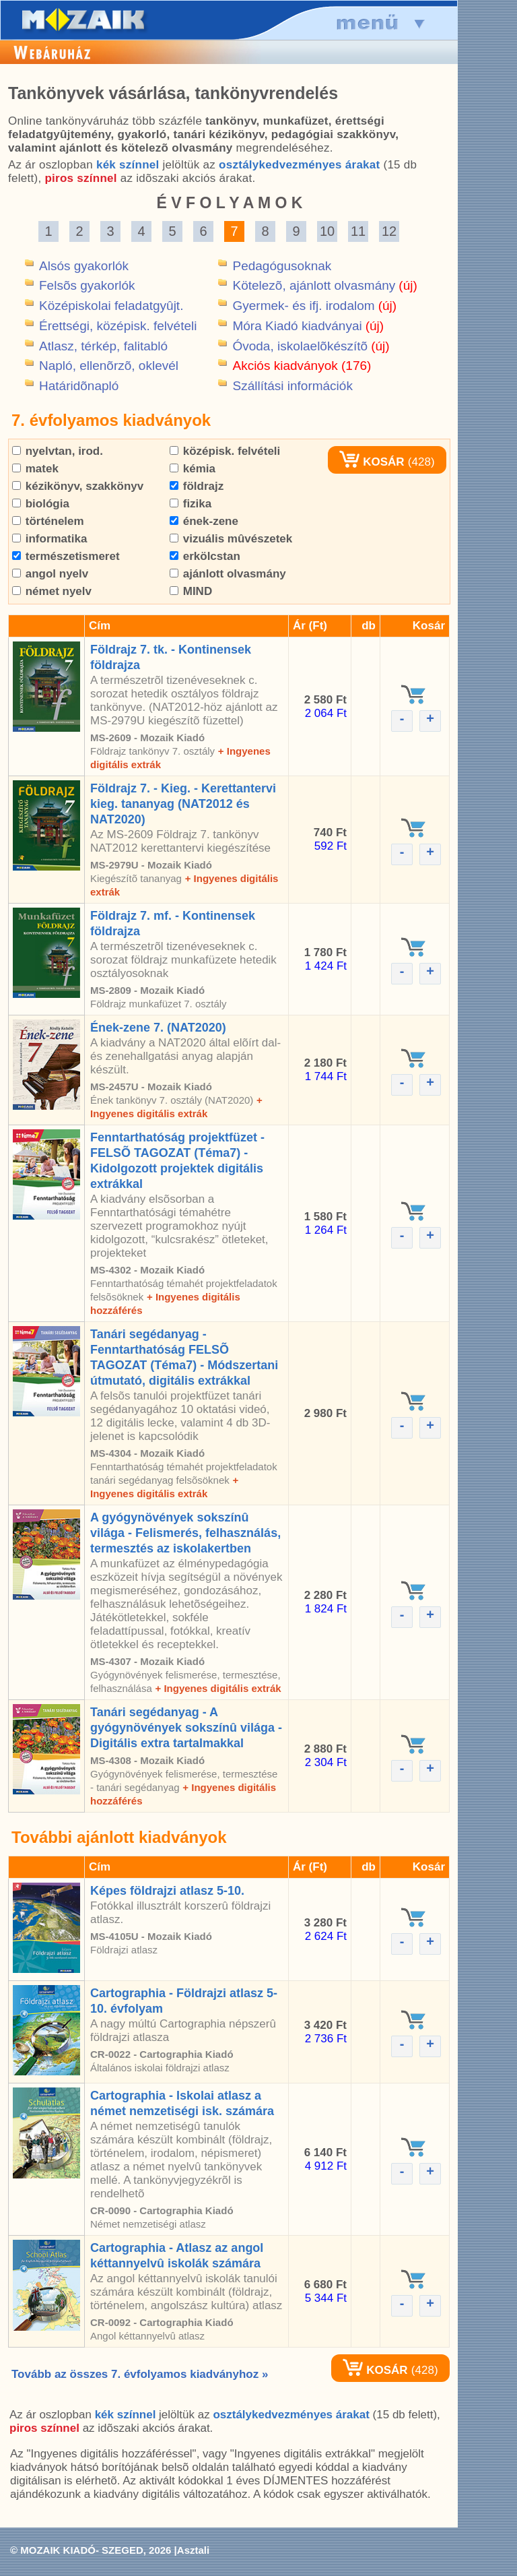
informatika (49, 538)
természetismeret (66, 556)
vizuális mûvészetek (231, 538)
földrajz (196, 486)
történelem (48, 521)
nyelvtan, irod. (57, 451)
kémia (192, 468)
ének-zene (204, 521)
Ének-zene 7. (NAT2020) (158, 1027)
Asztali (193, 2550)
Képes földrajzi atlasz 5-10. (167, 1890)
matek (35, 468)
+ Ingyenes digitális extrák (218, 1688)
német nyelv (52, 591)
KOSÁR (371, 461)
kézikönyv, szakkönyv (77, 486)
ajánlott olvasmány (228, 573)
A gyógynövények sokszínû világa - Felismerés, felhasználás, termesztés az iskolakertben (185, 1533)
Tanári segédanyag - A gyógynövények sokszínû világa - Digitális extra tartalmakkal (186, 1727)
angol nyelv (50, 573)
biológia (40, 503)
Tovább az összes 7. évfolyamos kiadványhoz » (139, 2374)
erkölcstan (205, 556)
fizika (190, 503)
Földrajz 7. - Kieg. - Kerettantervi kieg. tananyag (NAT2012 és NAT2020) (183, 804)
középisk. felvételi (225, 451)
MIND (191, 591)
